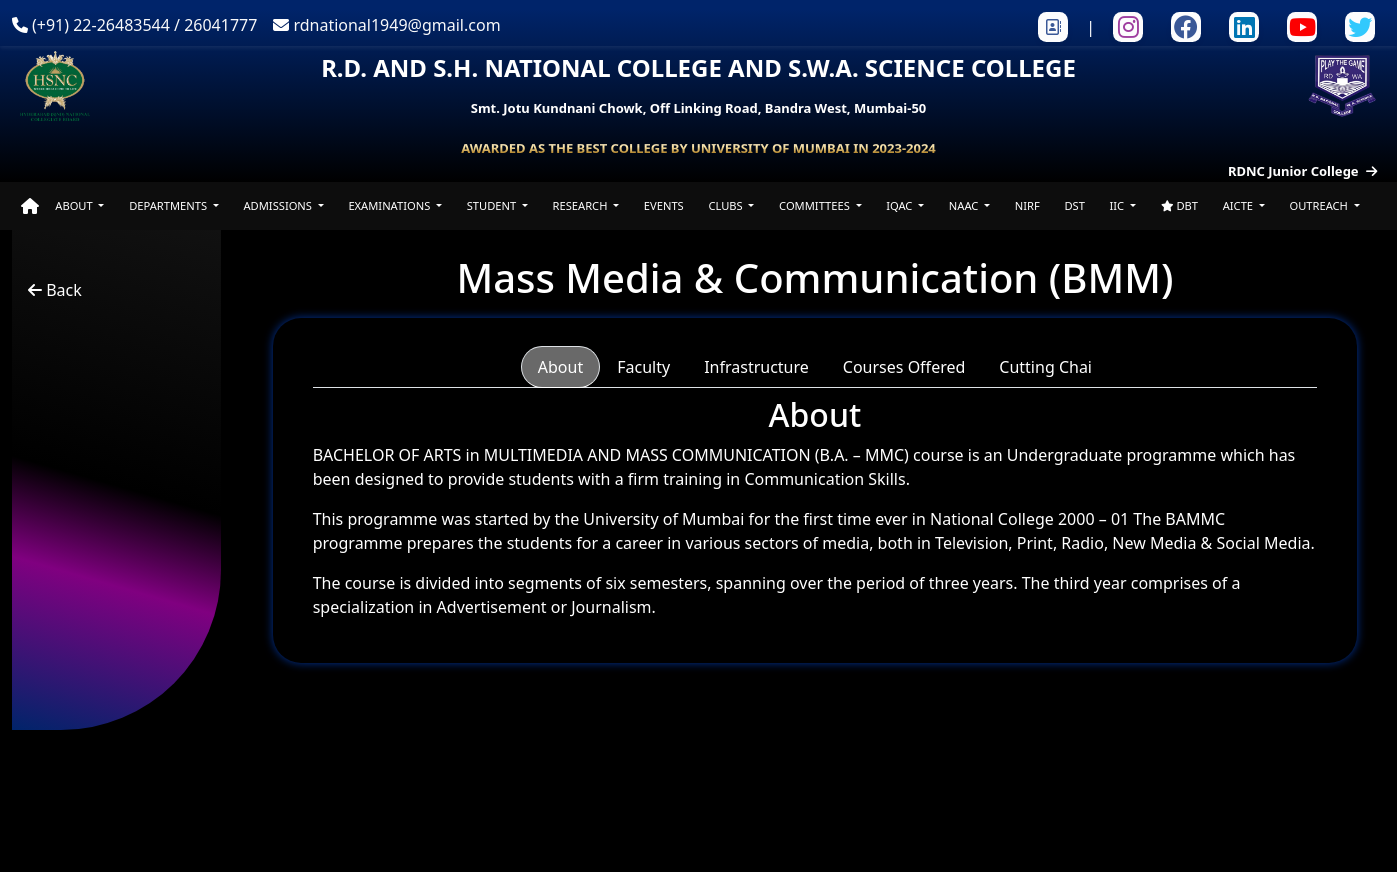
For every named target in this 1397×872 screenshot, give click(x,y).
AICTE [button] (1239, 205)
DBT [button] (1180, 205)
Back (55, 290)
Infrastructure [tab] (756, 367)
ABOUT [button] (75, 205)
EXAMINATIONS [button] (390, 205)
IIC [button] (1119, 205)
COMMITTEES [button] (816, 205)
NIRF (1027, 205)
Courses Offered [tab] (904, 367)
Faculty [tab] (643, 367)
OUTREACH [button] (1319, 205)
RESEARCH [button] (582, 205)
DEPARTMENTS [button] (169, 205)
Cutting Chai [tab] (1045, 367)
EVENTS (664, 205)
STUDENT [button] (493, 205)
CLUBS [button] (726, 205)
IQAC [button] (900, 205)
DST (1074, 205)
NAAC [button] (965, 205)
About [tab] (560, 367)
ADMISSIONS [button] (278, 205)
